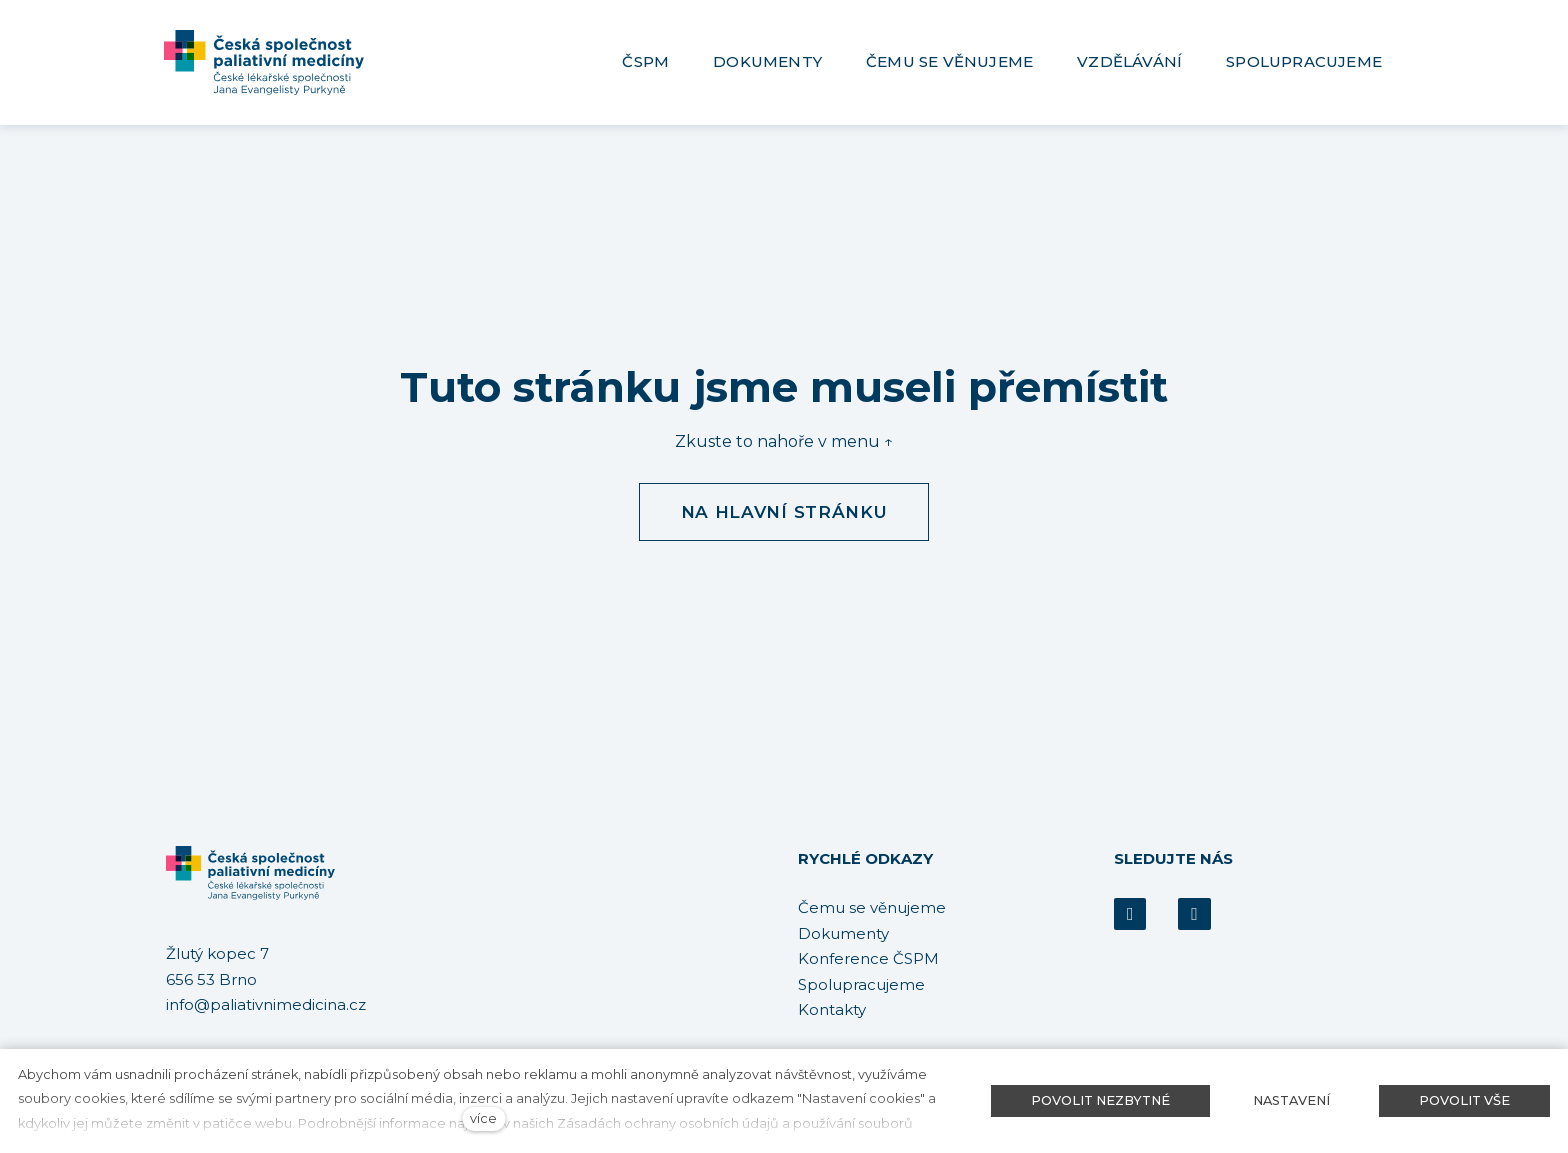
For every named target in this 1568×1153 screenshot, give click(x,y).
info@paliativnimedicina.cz (266, 1005)
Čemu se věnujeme (872, 907)
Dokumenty (843, 933)
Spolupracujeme (861, 984)
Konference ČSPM (868, 958)
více (483, 1118)
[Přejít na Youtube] (1194, 914)
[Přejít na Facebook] (1130, 914)
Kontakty (832, 1009)
